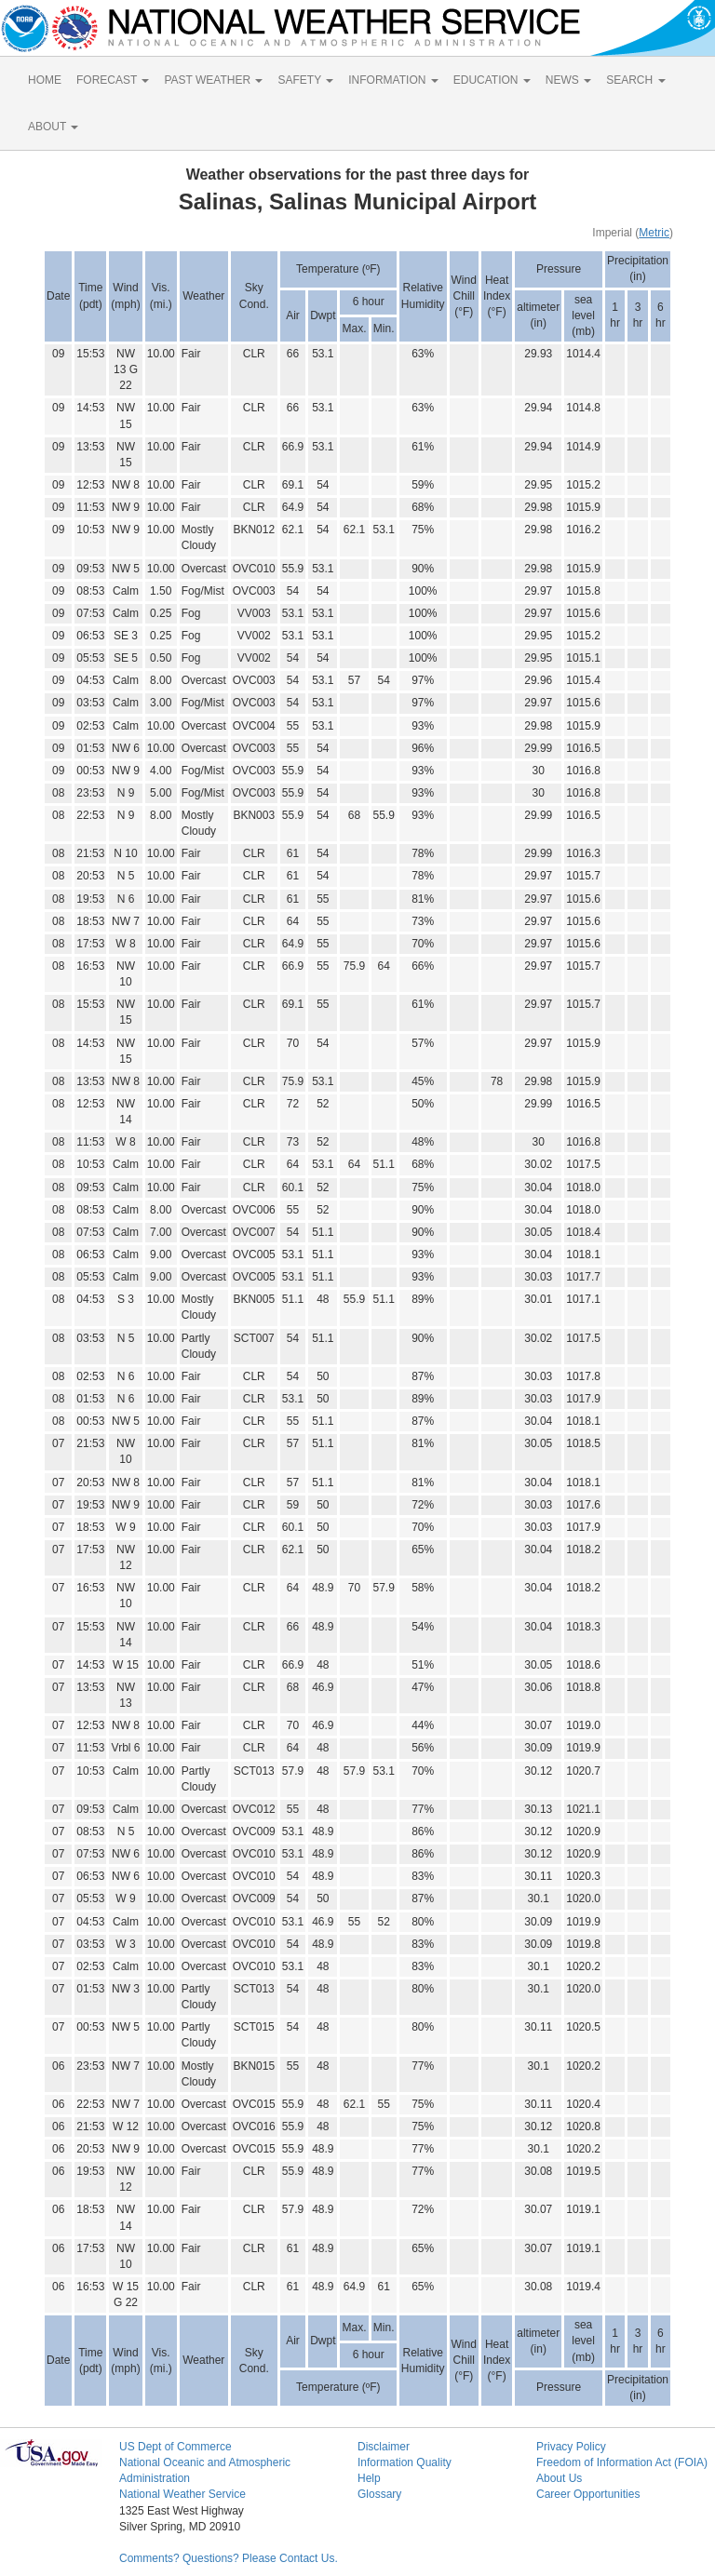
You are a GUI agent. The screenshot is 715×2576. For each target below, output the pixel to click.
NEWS (568, 80)
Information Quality (405, 2462)
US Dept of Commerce (175, 2446)
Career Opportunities (588, 2494)
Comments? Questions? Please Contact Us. (228, 2558)
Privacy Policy (571, 2446)
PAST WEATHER (213, 80)
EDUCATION (492, 80)
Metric (654, 232)
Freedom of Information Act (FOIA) (622, 2462)
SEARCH (635, 80)
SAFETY (305, 80)
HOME (44, 80)
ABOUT (53, 126)
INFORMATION (393, 80)
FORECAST (112, 80)
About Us (559, 2478)
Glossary (379, 2494)
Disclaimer (384, 2446)
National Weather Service (182, 2494)
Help (369, 2478)
